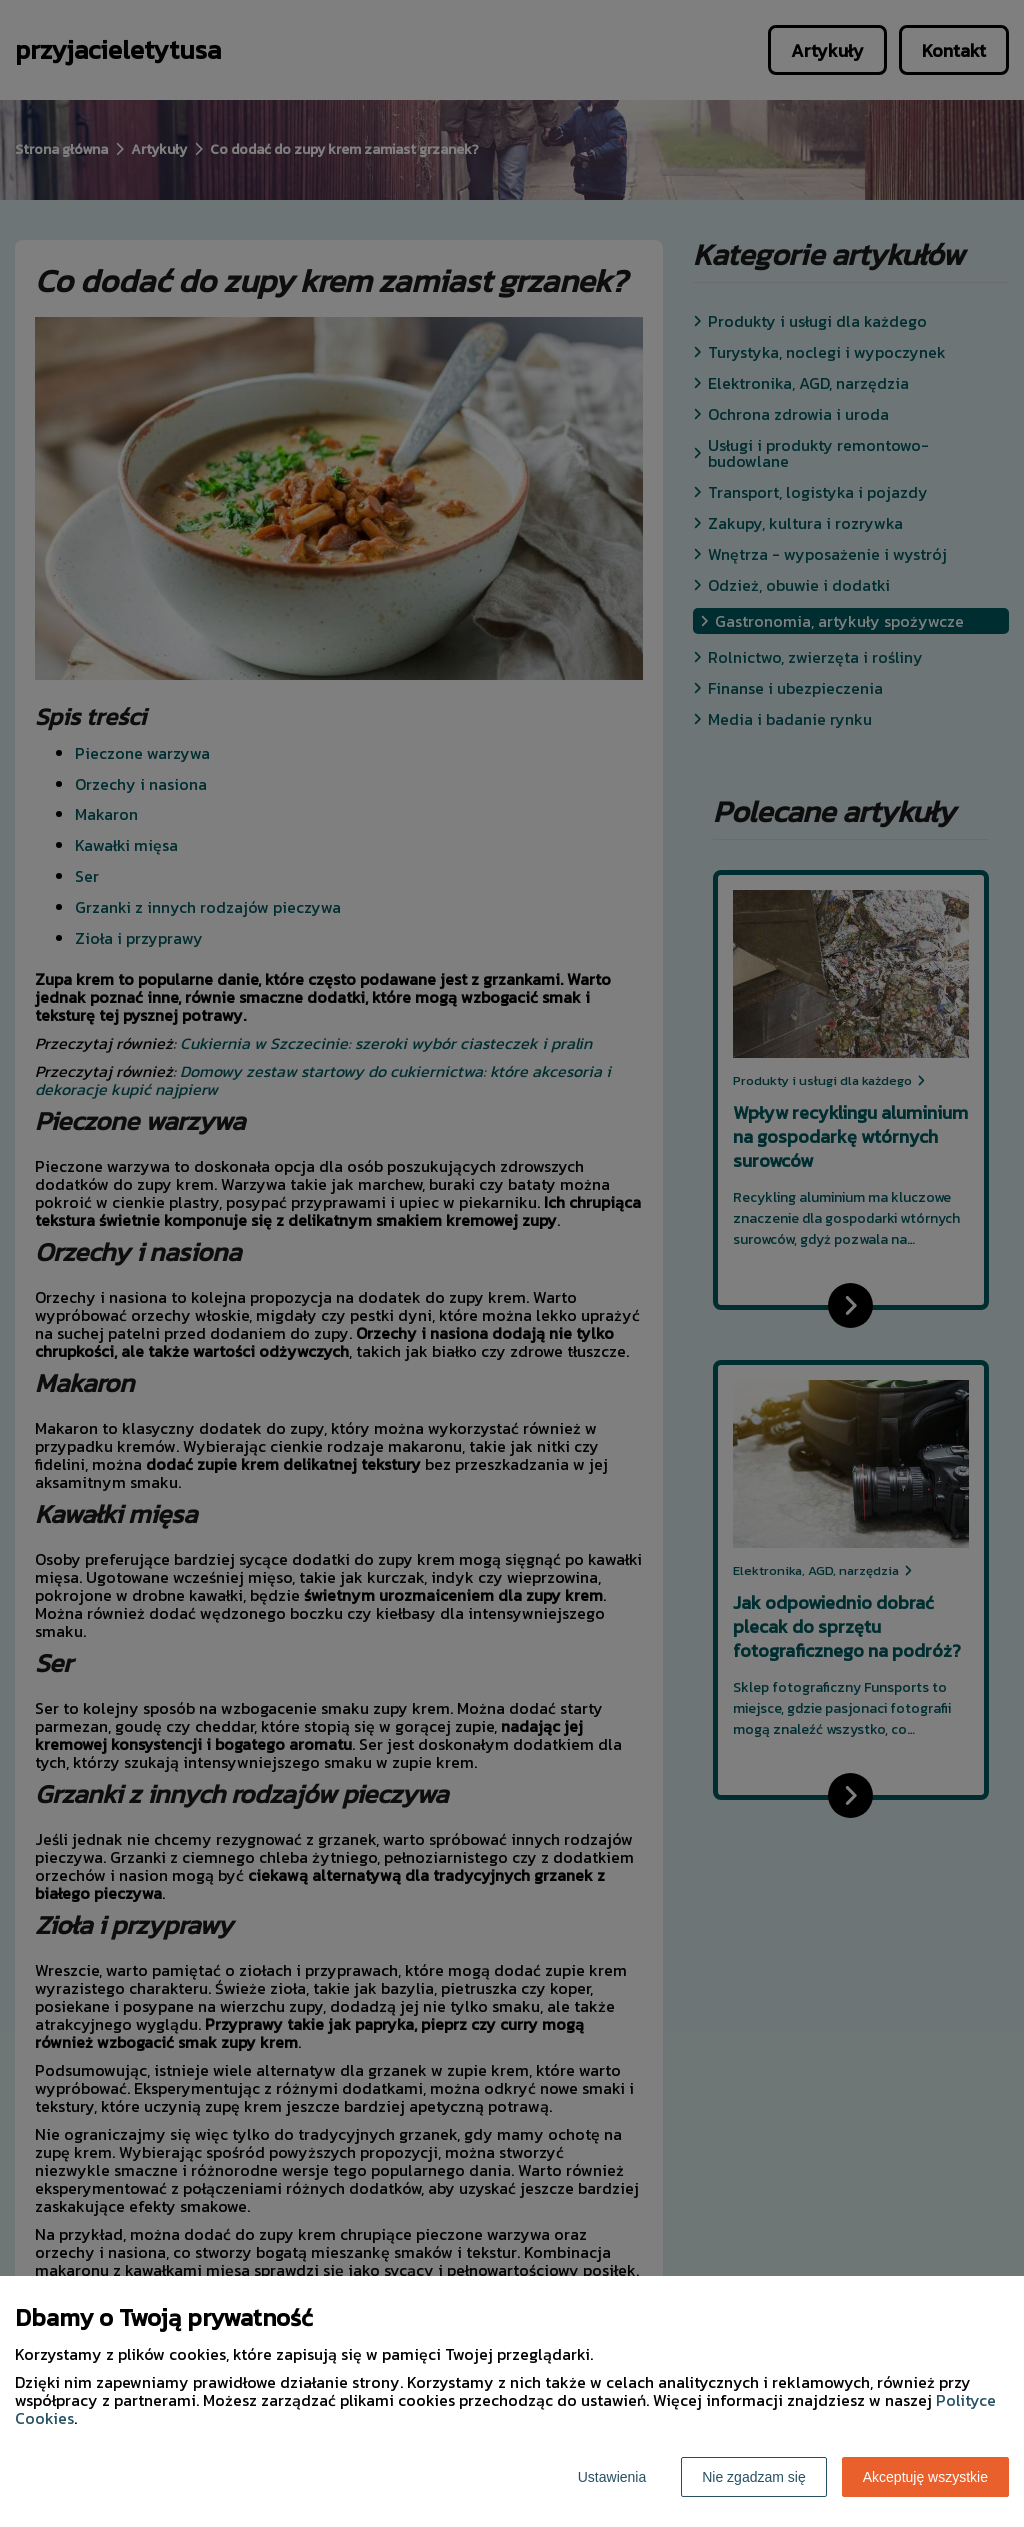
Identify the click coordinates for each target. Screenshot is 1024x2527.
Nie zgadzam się (754, 2477)
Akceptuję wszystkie (925, 2477)
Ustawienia (612, 2477)
